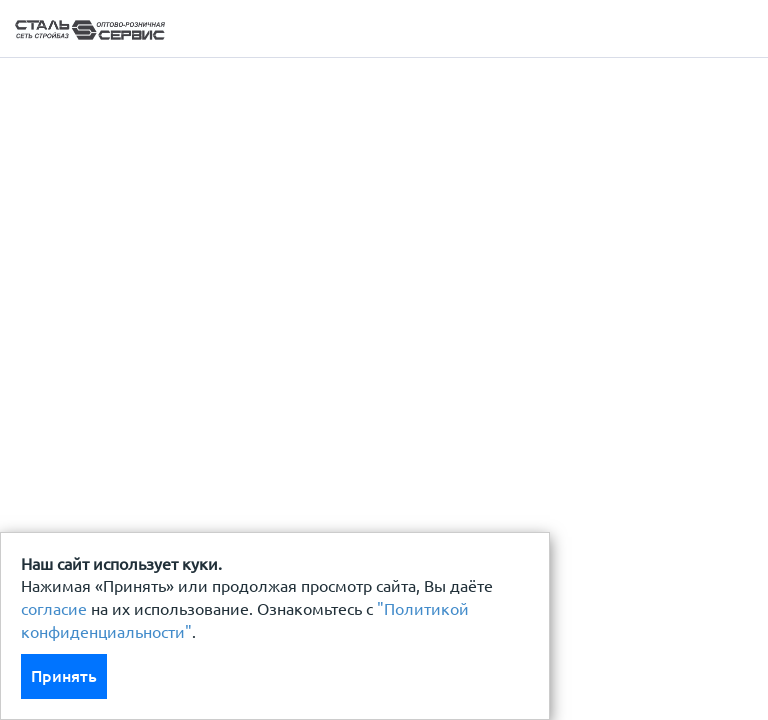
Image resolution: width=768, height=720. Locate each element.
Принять (64, 676)
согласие (54, 609)
